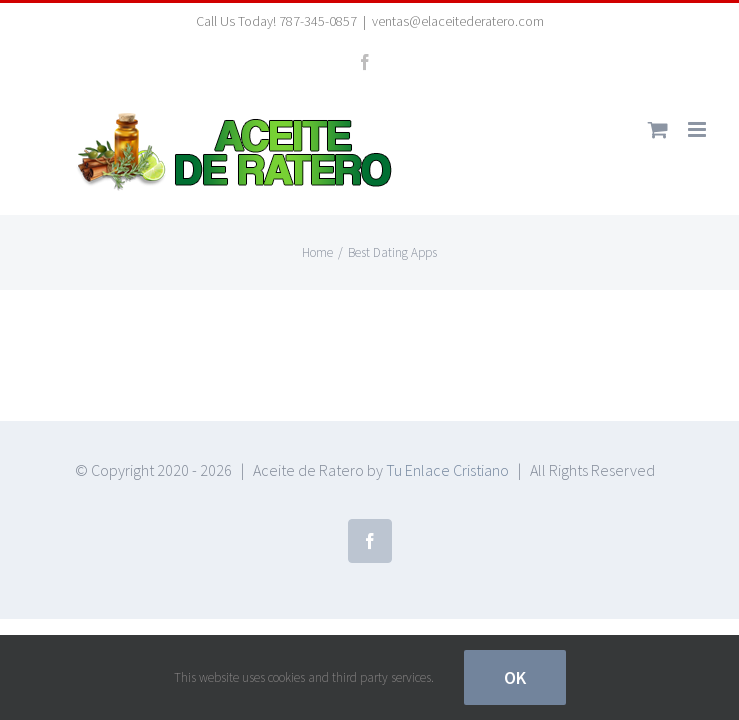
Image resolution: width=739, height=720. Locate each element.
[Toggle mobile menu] (698, 129)
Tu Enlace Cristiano (447, 470)
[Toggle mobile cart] (658, 129)
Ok (515, 677)
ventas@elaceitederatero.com (458, 21)
